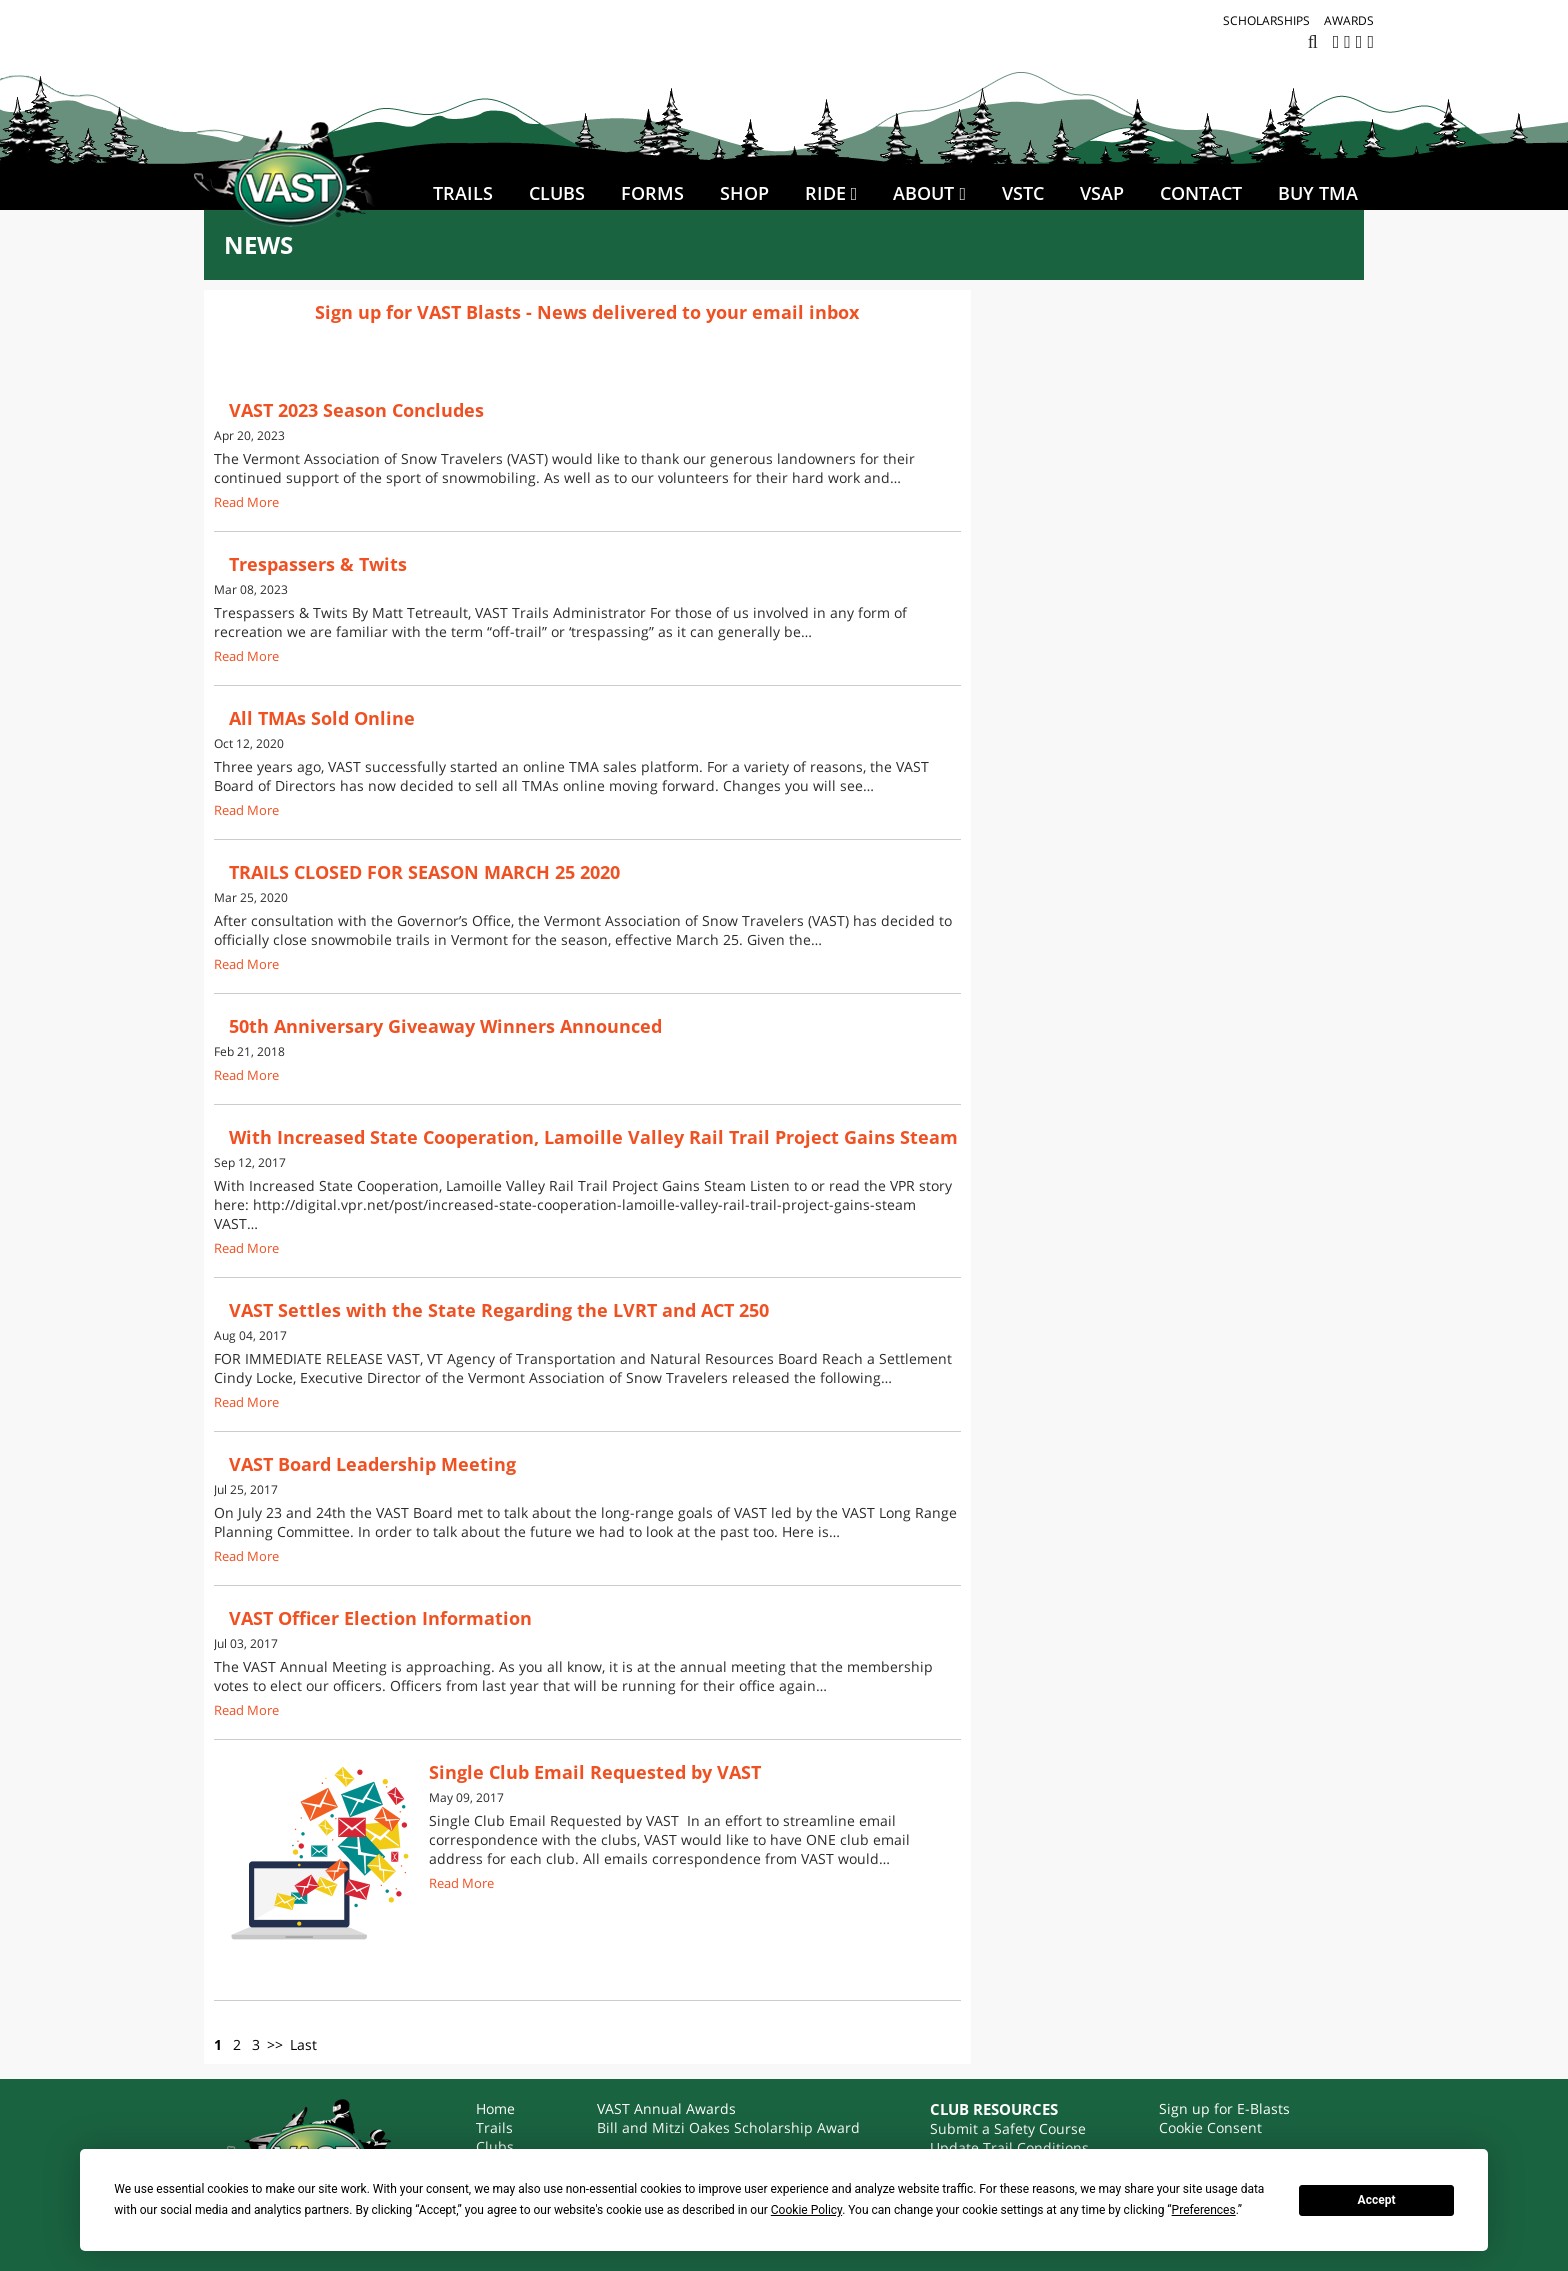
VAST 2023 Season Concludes (356, 410)
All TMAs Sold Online (322, 718)
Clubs (557, 193)
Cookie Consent (1210, 2127)
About (923, 193)
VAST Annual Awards (666, 2108)
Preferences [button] (1204, 2210)
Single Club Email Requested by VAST (595, 1772)
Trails (463, 193)
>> (275, 2044)
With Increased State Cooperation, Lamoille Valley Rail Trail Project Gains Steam (593, 1137)
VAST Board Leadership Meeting (372, 1464)
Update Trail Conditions (1009, 2147)
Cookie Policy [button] (806, 2210)
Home (495, 2108)
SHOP (744, 193)
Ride (825, 193)
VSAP (1102, 193)
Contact (1201, 193)
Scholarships (1266, 20)
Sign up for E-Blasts (1224, 2108)
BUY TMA (1318, 193)
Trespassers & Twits (318, 564)
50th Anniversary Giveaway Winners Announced (445, 1026)
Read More (246, 502)
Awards (1349, 20)
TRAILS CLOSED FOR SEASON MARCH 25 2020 (424, 872)
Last (303, 2044)
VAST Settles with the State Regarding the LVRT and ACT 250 (499, 1310)
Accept (1377, 2200)
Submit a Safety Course (1008, 2128)
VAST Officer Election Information (380, 1618)
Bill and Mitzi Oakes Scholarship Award (728, 2127)
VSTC (1023, 193)
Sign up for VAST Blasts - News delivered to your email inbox (587, 312)
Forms (652, 193)
